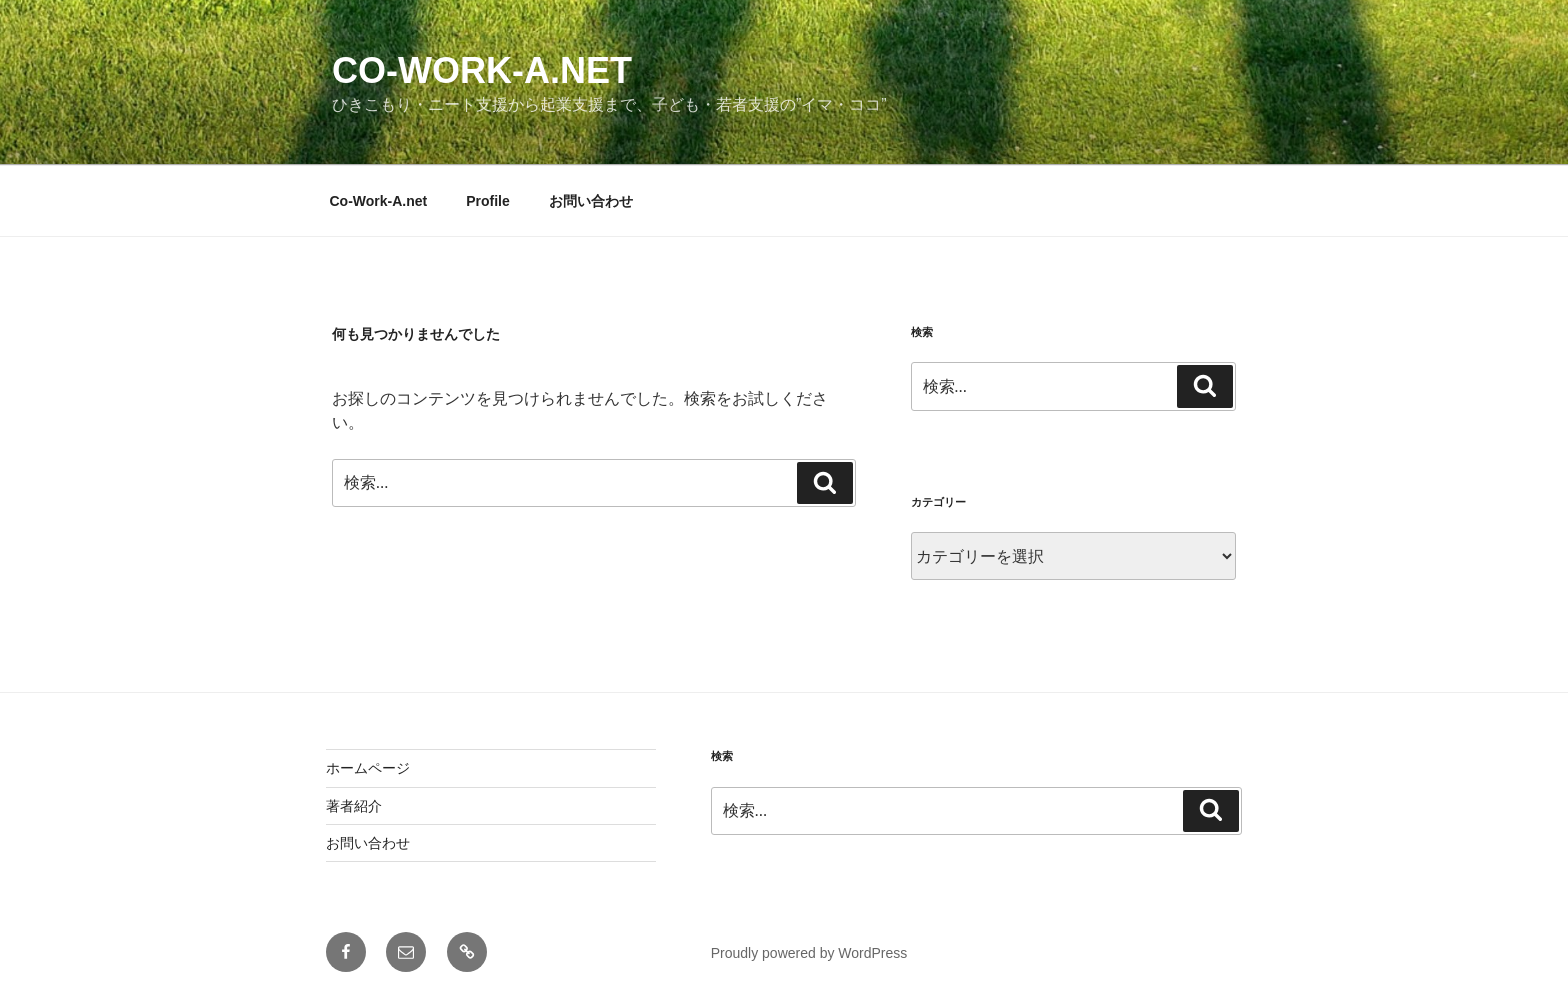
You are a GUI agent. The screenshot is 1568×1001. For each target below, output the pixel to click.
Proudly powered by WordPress (809, 953)
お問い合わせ (591, 201)
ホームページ (368, 768)
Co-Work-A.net (482, 70)
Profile (488, 201)
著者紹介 (354, 806)
